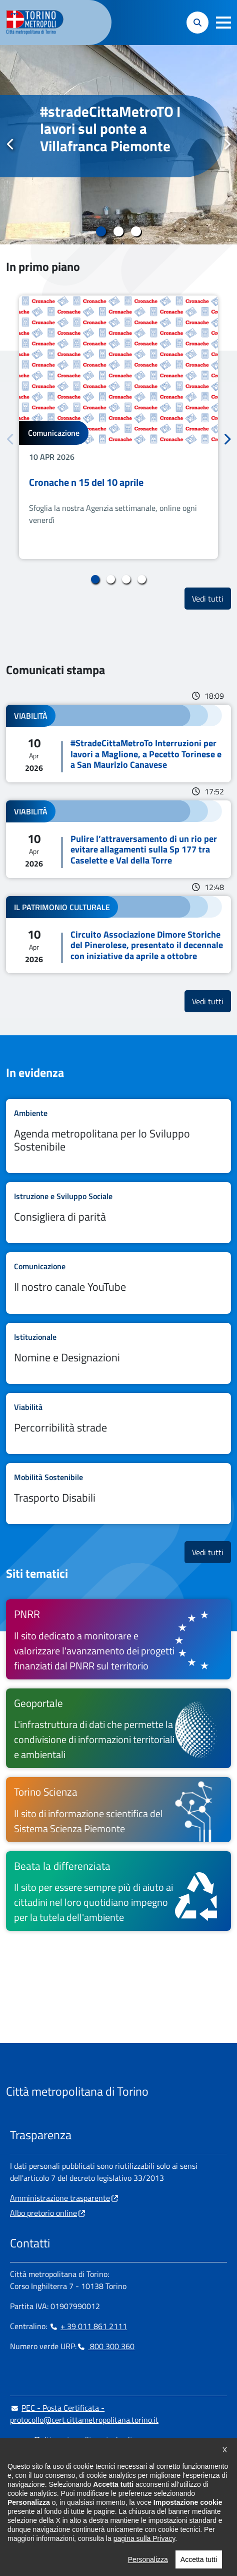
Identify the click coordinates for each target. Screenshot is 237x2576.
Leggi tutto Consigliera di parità (118, 1212)
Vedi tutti (211, 598)
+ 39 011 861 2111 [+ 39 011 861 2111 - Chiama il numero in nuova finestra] (88, 2326)
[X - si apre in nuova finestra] (81, 2501)
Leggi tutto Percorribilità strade (118, 1423)
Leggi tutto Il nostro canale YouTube (118, 1282)
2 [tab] (119, 231)
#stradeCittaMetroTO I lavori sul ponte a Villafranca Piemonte (110, 128)
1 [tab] (101, 231)
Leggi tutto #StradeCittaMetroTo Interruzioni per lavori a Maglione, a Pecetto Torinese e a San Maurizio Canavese (118, 743)
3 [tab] (136, 231)
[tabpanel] (118, 144)
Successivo (226, 144)
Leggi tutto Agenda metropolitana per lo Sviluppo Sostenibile (118, 1136)
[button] (223, 22)
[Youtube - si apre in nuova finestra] (97, 2501)
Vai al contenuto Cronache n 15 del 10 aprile (118, 427)
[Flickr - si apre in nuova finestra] (113, 2501)
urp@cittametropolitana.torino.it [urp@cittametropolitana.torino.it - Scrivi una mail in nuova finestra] (71, 2440)
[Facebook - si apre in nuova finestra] (17, 2501)
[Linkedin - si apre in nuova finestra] (49, 2501)
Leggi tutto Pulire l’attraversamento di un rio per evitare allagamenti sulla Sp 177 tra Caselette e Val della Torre (118, 839)
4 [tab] (142, 579)
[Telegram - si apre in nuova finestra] (65, 2501)
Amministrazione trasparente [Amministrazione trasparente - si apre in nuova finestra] (60, 2198)
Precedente (10, 144)
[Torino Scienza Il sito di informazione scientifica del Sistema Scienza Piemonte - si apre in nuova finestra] (118, 1809)
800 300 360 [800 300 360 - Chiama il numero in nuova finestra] (105, 2346)
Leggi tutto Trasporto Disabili (118, 1493)
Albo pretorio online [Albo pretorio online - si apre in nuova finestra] (43, 2213)
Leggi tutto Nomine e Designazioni (118, 1353)
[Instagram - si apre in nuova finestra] (33, 2501)
